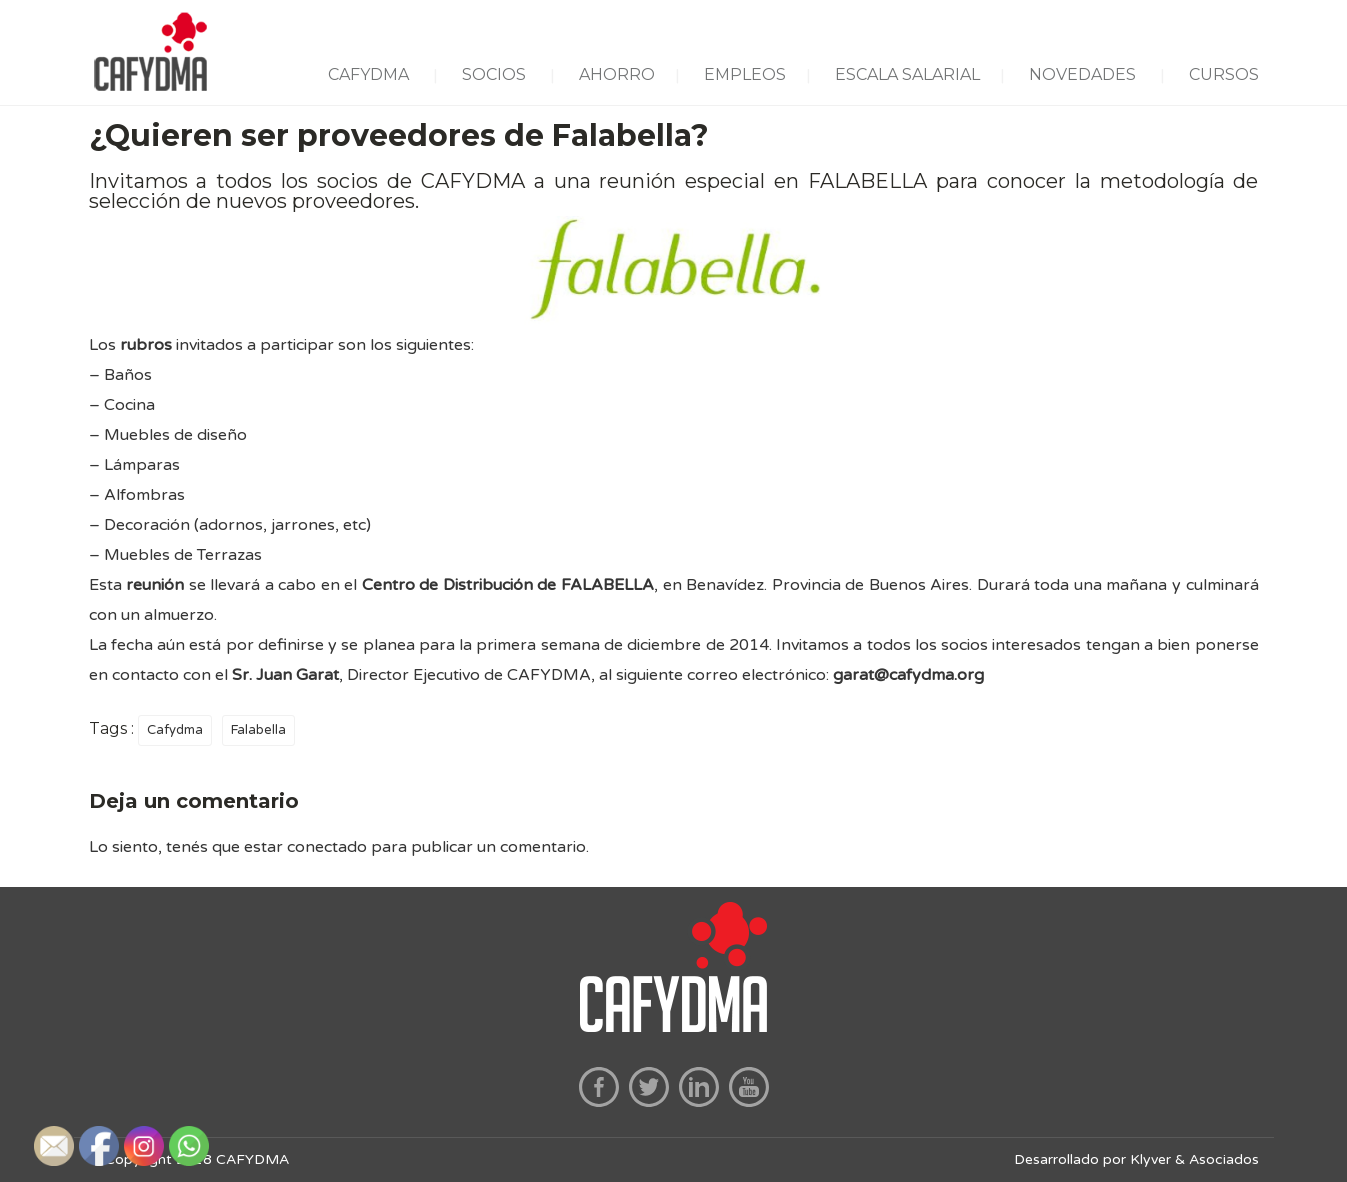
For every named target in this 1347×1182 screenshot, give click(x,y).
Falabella (258, 730)
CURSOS (1224, 74)
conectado (327, 847)
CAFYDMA (368, 74)
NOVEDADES (1082, 74)
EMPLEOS (745, 74)
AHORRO (617, 74)
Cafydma (175, 730)
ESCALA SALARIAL (907, 74)
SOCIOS (494, 74)
